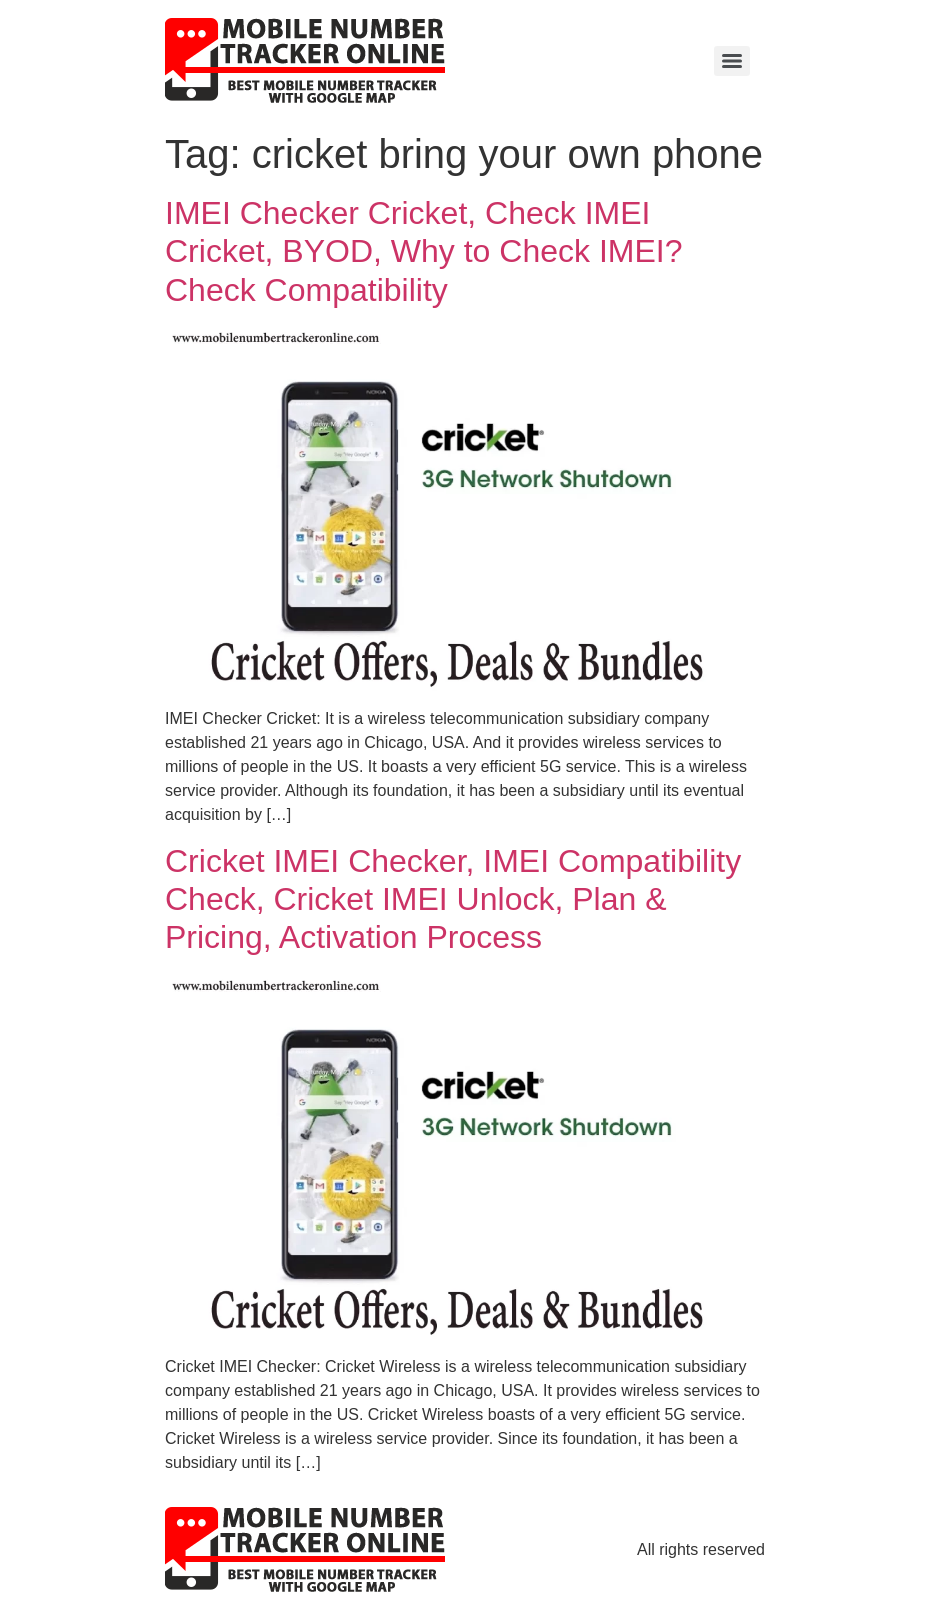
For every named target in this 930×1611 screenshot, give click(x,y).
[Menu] (732, 61)
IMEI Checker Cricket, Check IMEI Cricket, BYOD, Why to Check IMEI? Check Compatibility (423, 251)
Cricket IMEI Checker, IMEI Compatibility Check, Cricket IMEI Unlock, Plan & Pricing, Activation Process (453, 899)
